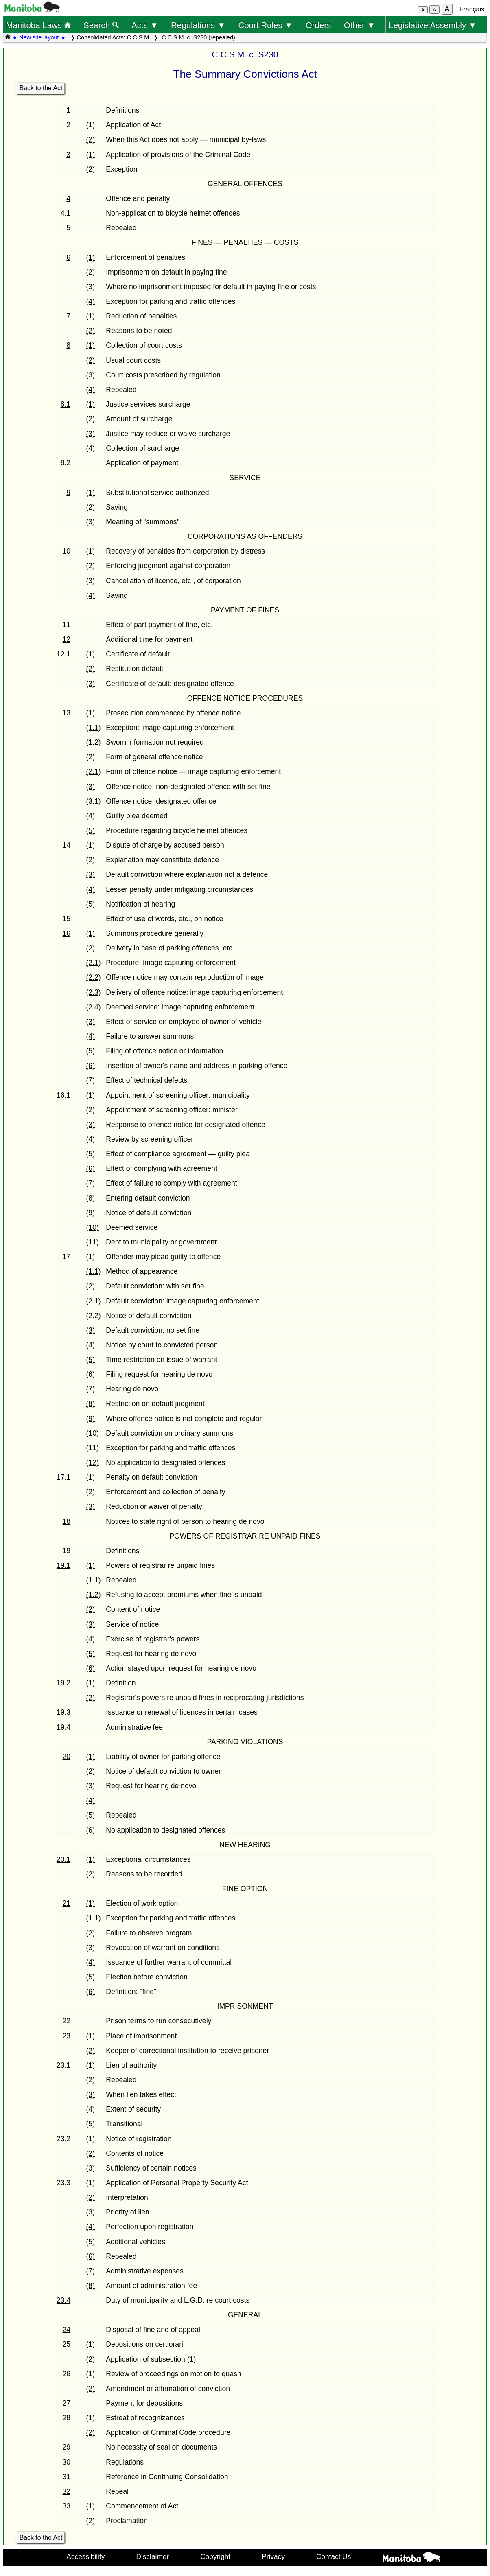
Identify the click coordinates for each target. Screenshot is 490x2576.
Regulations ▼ (198, 25)
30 (67, 2462)
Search (101, 25)
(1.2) (93, 742)
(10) (92, 1227)
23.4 (63, 2300)
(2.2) (93, 977)
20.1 (63, 1859)
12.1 (63, 654)
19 (67, 1551)
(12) (92, 1462)
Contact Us (333, 2556)
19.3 (63, 1712)
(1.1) (93, 728)
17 (67, 1257)
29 (67, 2447)
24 (67, 2329)
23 (67, 2036)
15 (67, 919)
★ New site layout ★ (39, 37)
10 (67, 551)
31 (67, 2477)
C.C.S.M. (139, 37)
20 (67, 1756)
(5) (90, 830)
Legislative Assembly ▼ (433, 25)
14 (67, 845)
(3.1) (93, 801)
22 (67, 2021)
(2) (90, 139)
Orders (318, 25)
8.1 (65, 404)
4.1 (65, 213)
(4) (90, 301)
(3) (90, 287)
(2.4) (93, 1007)
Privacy (273, 2556)
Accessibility (85, 2556)
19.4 (63, 1727)
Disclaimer (152, 2556)
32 (67, 2491)
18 (67, 1521)
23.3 (63, 2183)
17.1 (63, 1477)
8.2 (65, 463)
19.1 (63, 1565)
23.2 (63, 2139)
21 (67, 1903)
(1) (90, 125)
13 (67, 713)
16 (67, 933)
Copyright (215, 2556)
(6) (90, 1065)
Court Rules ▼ (265, 25)
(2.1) (93, 771)
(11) (92, 1242)
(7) (90, 1080)
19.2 (63, 1683)
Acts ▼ (144, 25)
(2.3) (93, 992)
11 (67, 625)
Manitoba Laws (38, 25)
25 (67, 2344)
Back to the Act (41, 88)
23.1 (63, 2065)
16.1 (63, 1095)
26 (67, 2374)
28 (67, 2418)
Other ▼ (359, 25)
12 (67, 639)
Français (471, 9)
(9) (90, 1213)
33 (67, 2506)
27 (67, 2403)
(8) (90, 1198)
